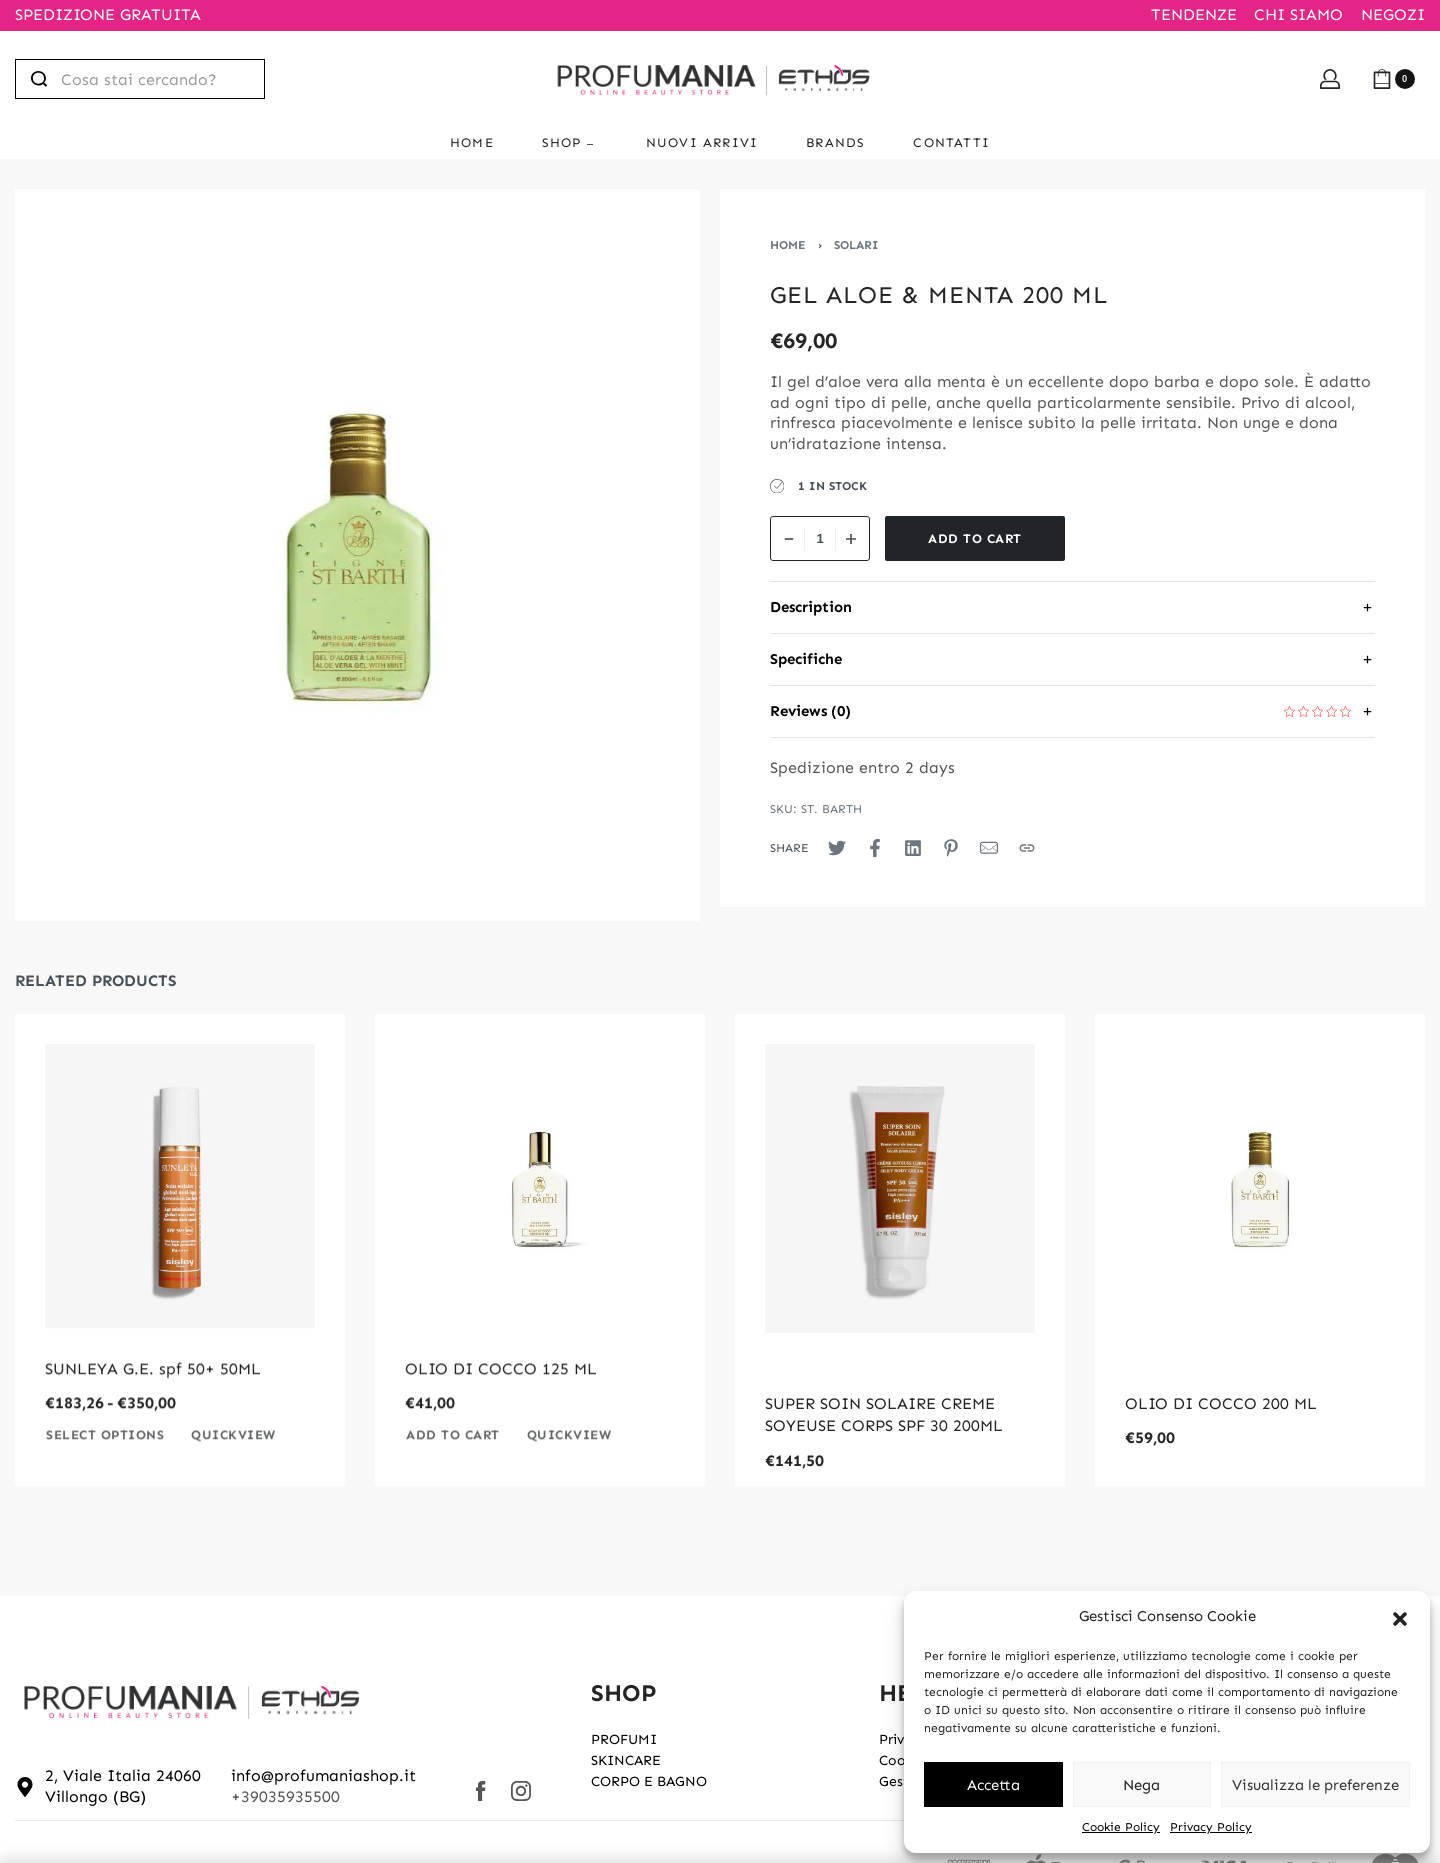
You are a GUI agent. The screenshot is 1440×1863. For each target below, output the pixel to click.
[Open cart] (1393, 79)
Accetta (993, 1785)
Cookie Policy (1121, 1827)
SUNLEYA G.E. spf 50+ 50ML (153, 1403)
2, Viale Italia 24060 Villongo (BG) (123, 1786)
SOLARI (856, 245)
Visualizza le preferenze (1315, 1785)
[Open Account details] (1330, 79)
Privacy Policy (1211, 1827)
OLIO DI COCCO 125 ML (501, 1403)
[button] (1400, 1617)
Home (788, 245)
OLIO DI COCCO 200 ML (1221, 1403)
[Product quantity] (820, 538)
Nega (1141, 1785)
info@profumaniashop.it (323, 1775)
